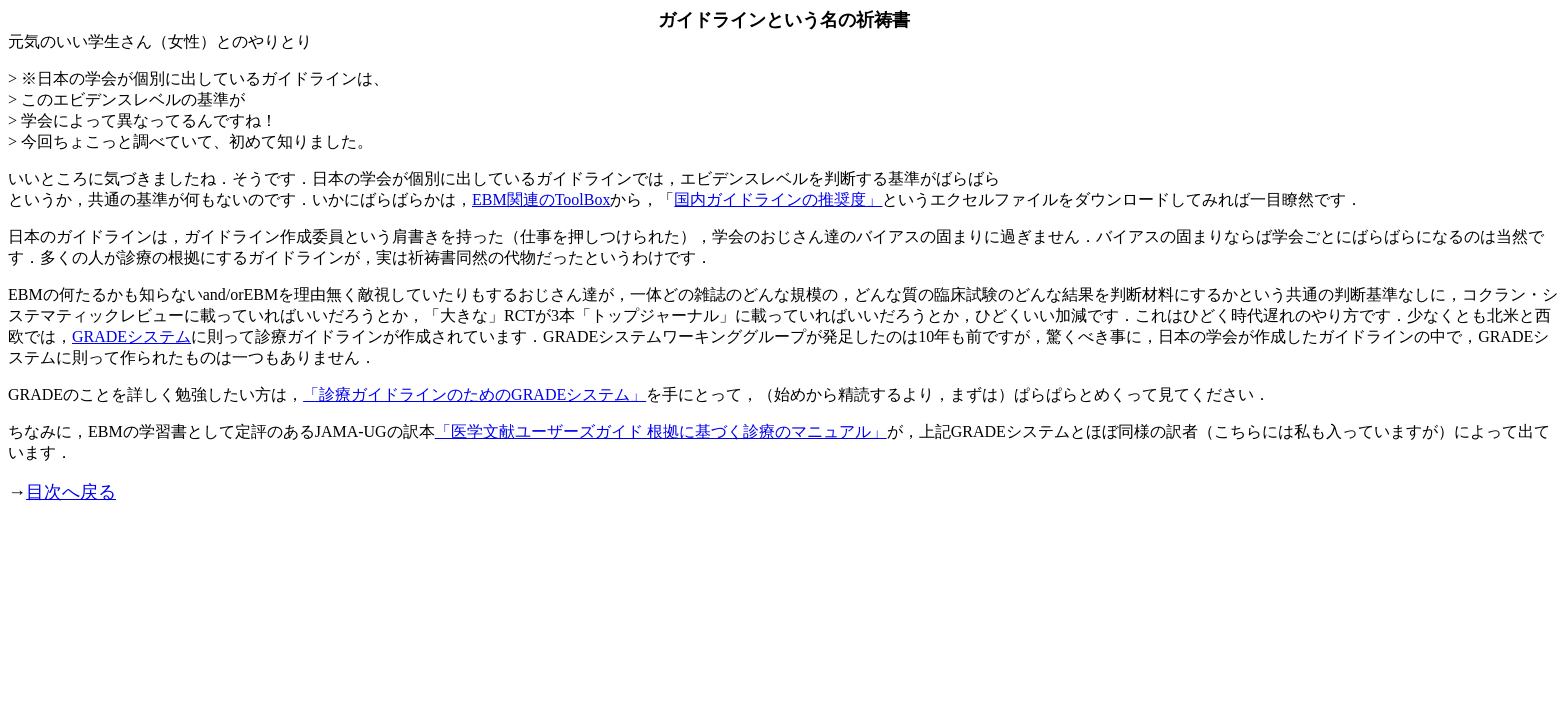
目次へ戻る (71, 492)
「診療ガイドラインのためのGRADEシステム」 (474, 394)
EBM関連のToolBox (541, 199)
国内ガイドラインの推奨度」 (778, 199)
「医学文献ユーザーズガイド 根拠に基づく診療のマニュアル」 (661, 431)
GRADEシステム (131, 336)
